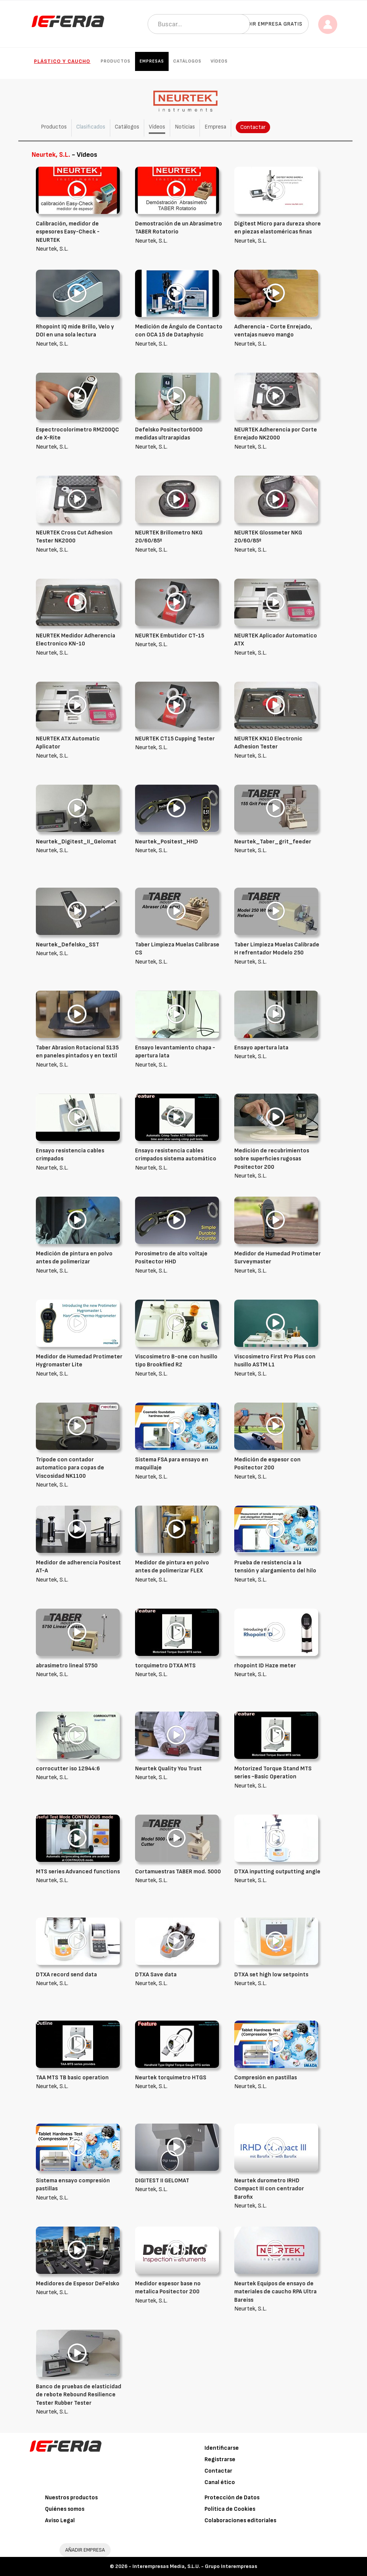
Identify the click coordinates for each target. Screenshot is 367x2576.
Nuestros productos (71, 2497)
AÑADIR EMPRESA (85, 2550)
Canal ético (219, 2482)
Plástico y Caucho (62, 61)
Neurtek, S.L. (80, 236)
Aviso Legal (60, 2520)
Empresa (215, 126)
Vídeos (219, 61)
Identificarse (221, 2448)
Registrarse (219, 2459)
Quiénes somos (64, 2509)
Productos (115, 61)
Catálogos (187, 61)
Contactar (253, 127)
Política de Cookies (229, 2509)
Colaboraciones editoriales (240, 2520)
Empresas (152, 61)
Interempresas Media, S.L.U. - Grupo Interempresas (194, 2566)
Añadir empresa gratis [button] (270, 24)
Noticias (185, 126)
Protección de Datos (231, 2497)
